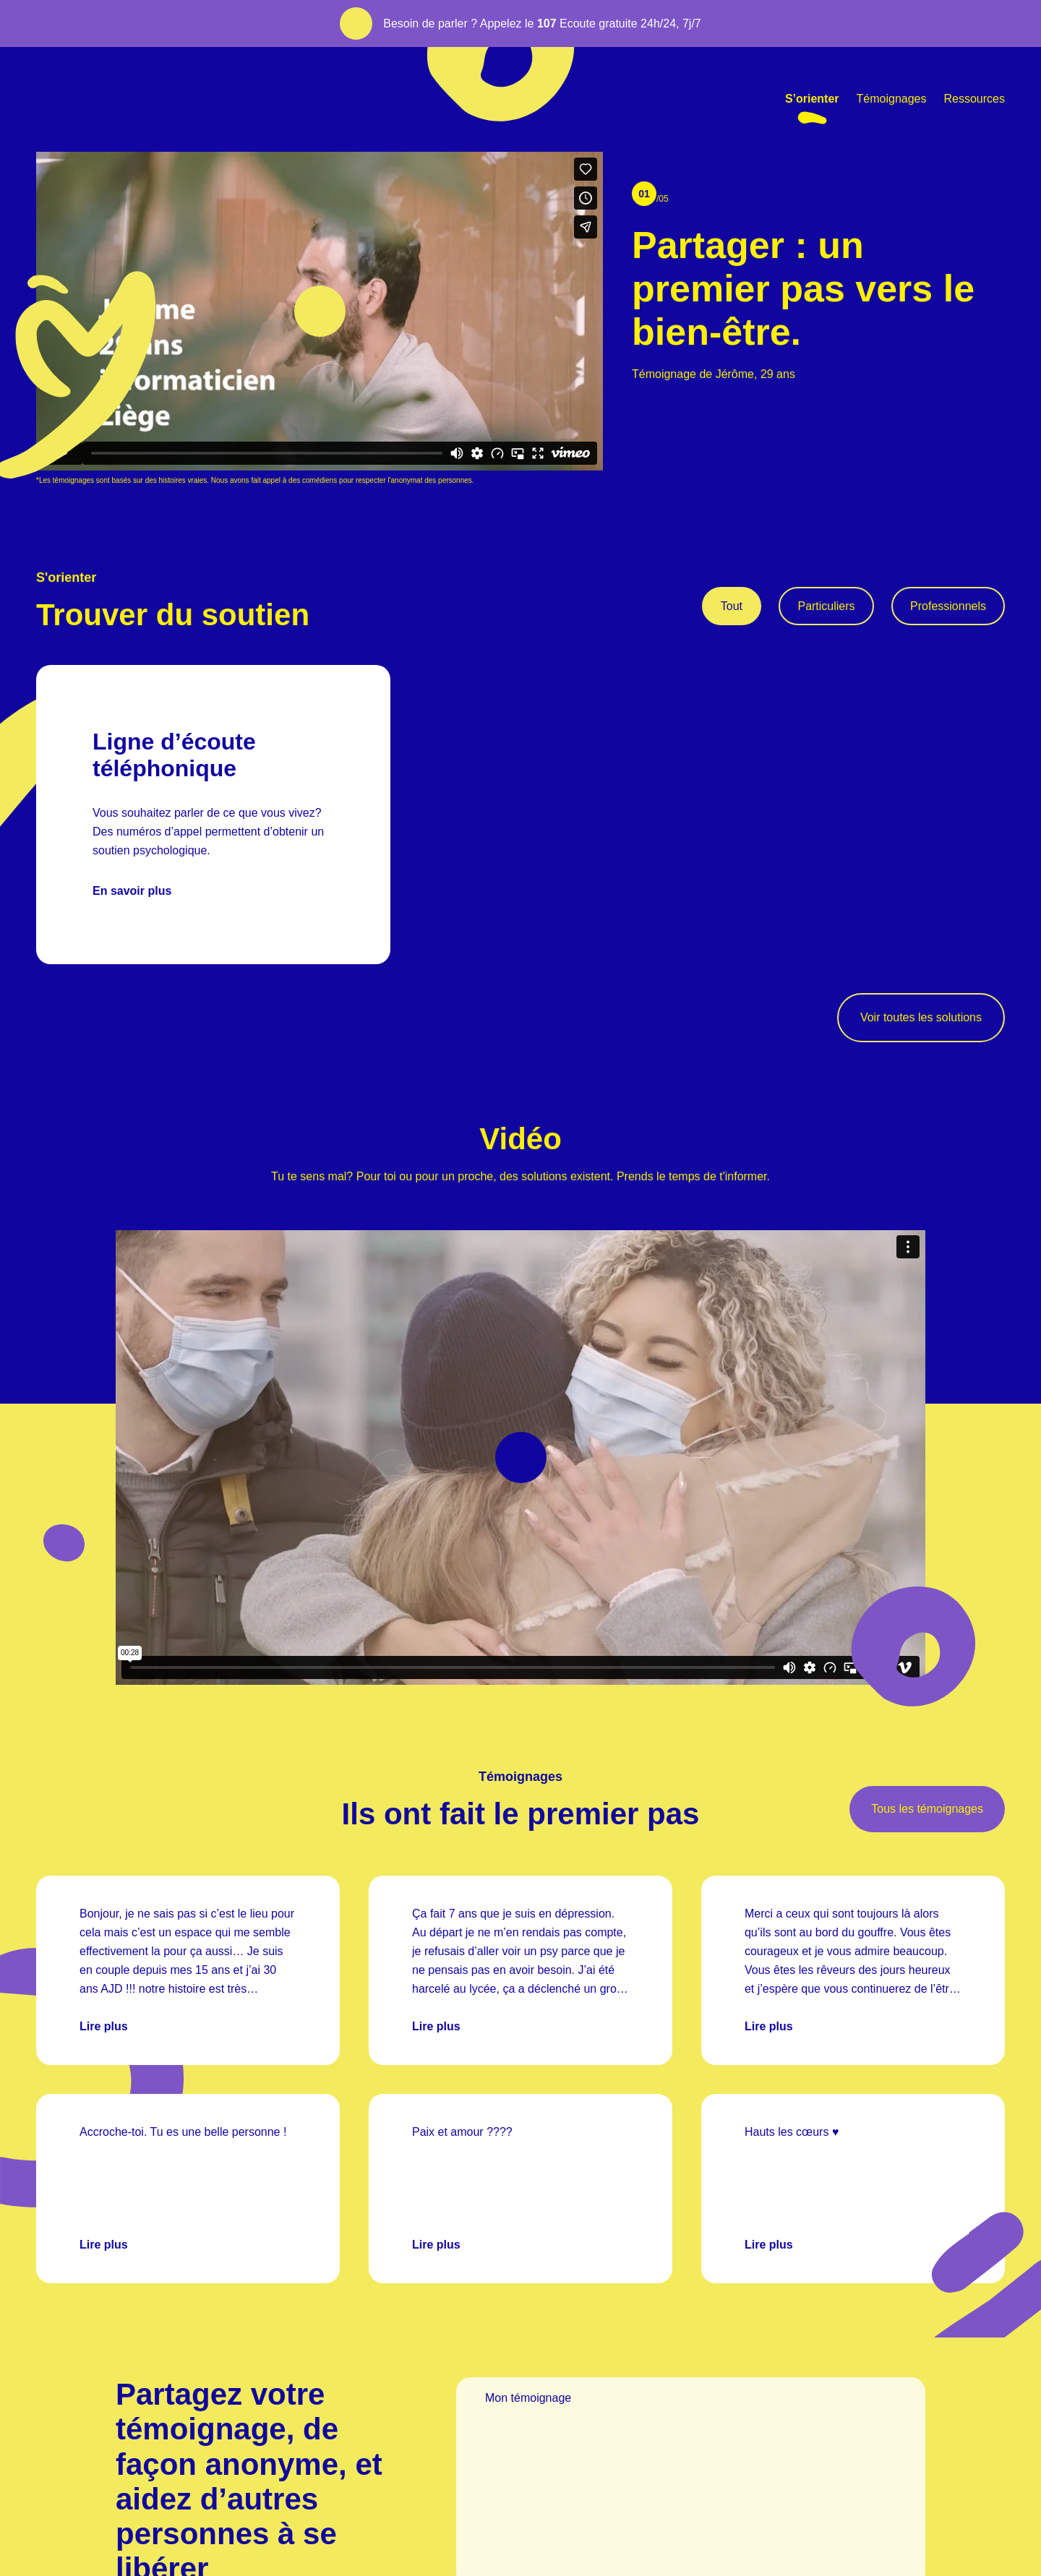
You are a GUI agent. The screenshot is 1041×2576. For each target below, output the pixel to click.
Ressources (974, 99)
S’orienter (812, 99)
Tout (731, 606)
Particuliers (825, 606)
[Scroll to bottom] (997, 474)
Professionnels (948, 606)
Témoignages (892, 99)
